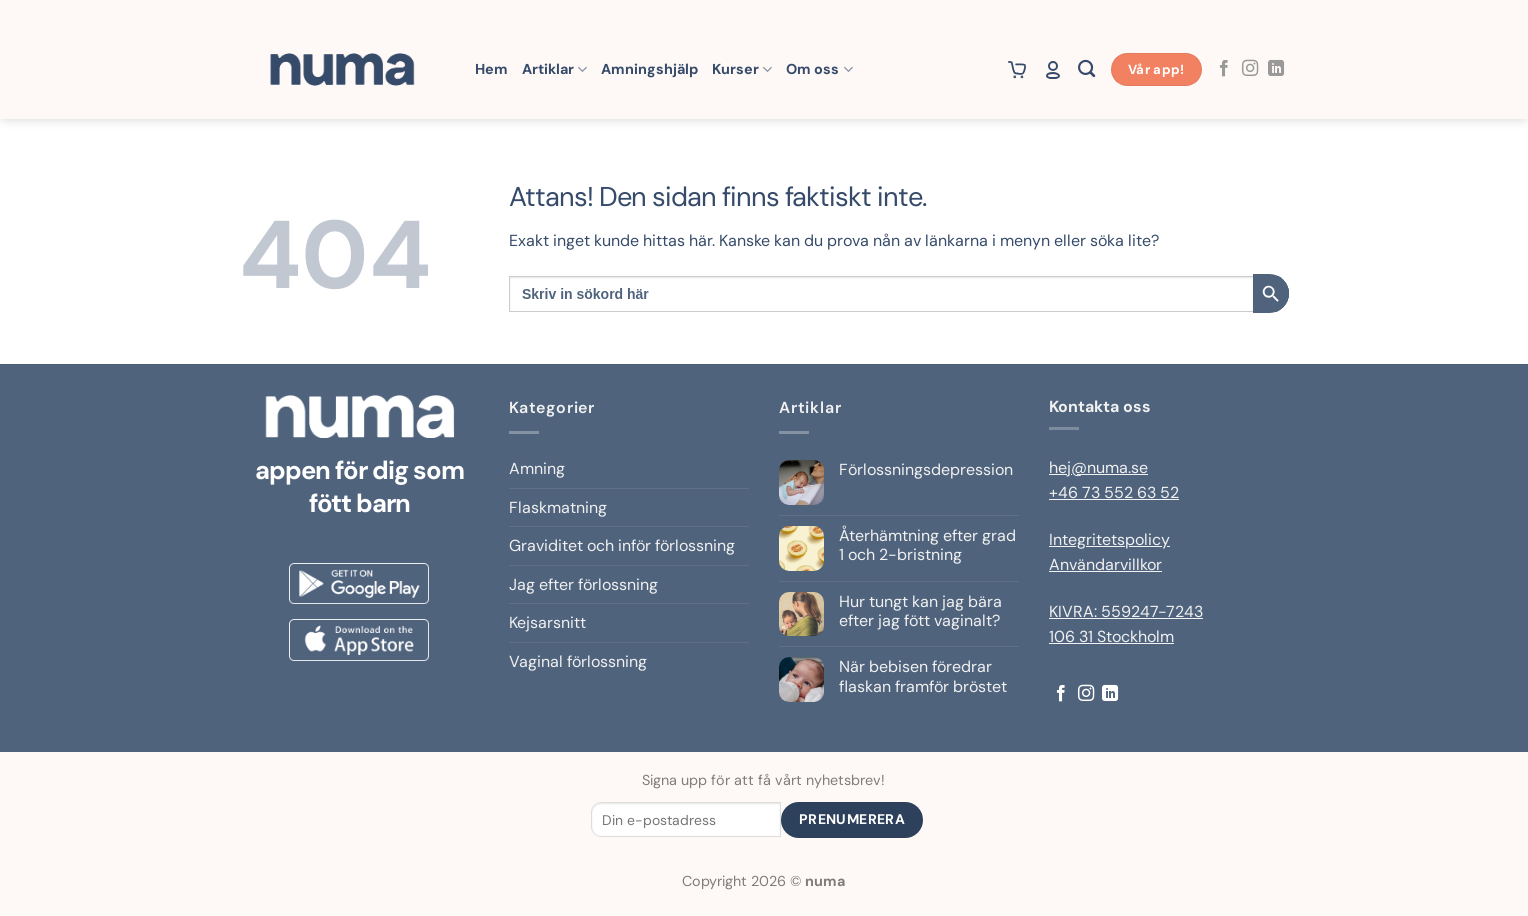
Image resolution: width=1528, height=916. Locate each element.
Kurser (742, 69)
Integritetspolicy (1109, 539)
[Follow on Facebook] (1224, 69)
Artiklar (554, 69)
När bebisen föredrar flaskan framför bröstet (923, 676)
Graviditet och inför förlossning (622, 545)
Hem (491, 69)
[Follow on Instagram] (1250, 69)
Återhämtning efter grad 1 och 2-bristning (927, 545)
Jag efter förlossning (583, 584)
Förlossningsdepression (926, 469)
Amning (537, 468)
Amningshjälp (649, 69)
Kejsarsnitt (547, 622)
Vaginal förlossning (578, 661)
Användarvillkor (1105, 564)
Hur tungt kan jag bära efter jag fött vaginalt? (920, 611)
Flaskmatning (558, 507)
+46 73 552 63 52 (1114, 492)
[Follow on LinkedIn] (1276, 69)
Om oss (819, 69)
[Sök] (1086, 69)
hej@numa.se (1098, 467)
